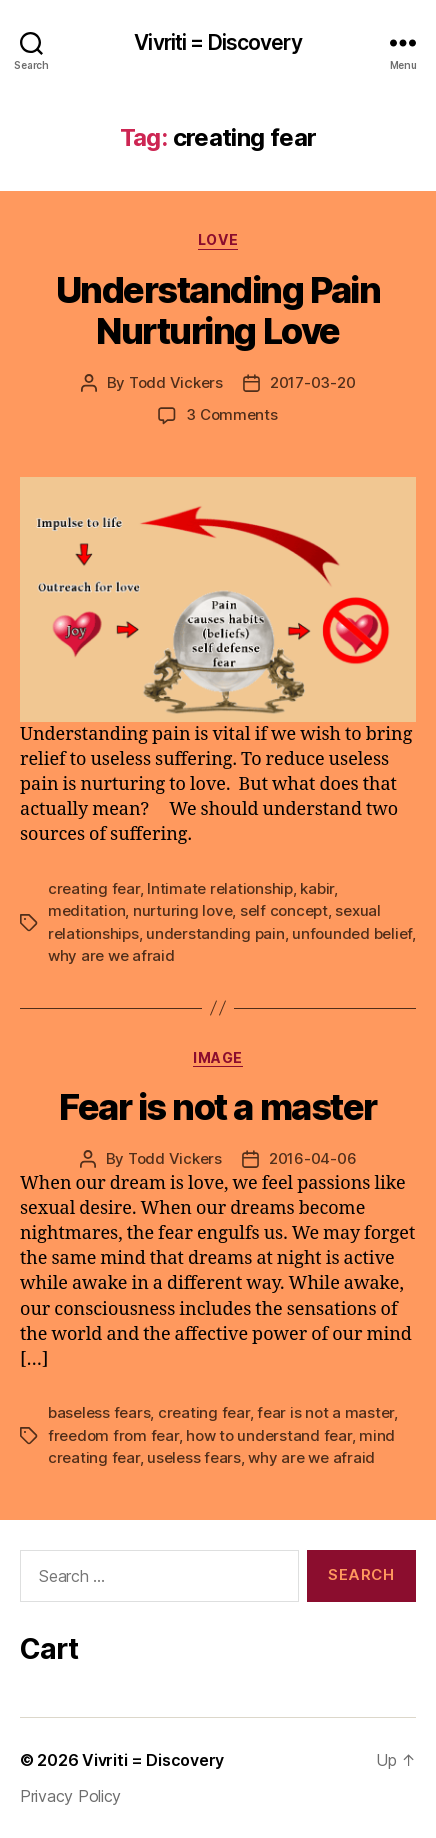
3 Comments (231, 414)
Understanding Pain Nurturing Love (218, 310)
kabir (317, 888)
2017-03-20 (312, 382)
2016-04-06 (312, 1158)
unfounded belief (352, 933)
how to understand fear (268, 1435)
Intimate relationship (220, 888)
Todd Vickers (176, 382)
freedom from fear (113, 1435)
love (218, 239)
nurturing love (182, 910)
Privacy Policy (70, 1796)
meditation (86, 910)
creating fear (94, 888)
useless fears (194, 1457)
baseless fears (99, 1412)
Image (218, 1057)
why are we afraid (111, 955)
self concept (284, 910)
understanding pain (215, 933)
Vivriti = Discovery (217, 42)
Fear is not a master (217, 1107)
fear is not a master (325, 1412)
